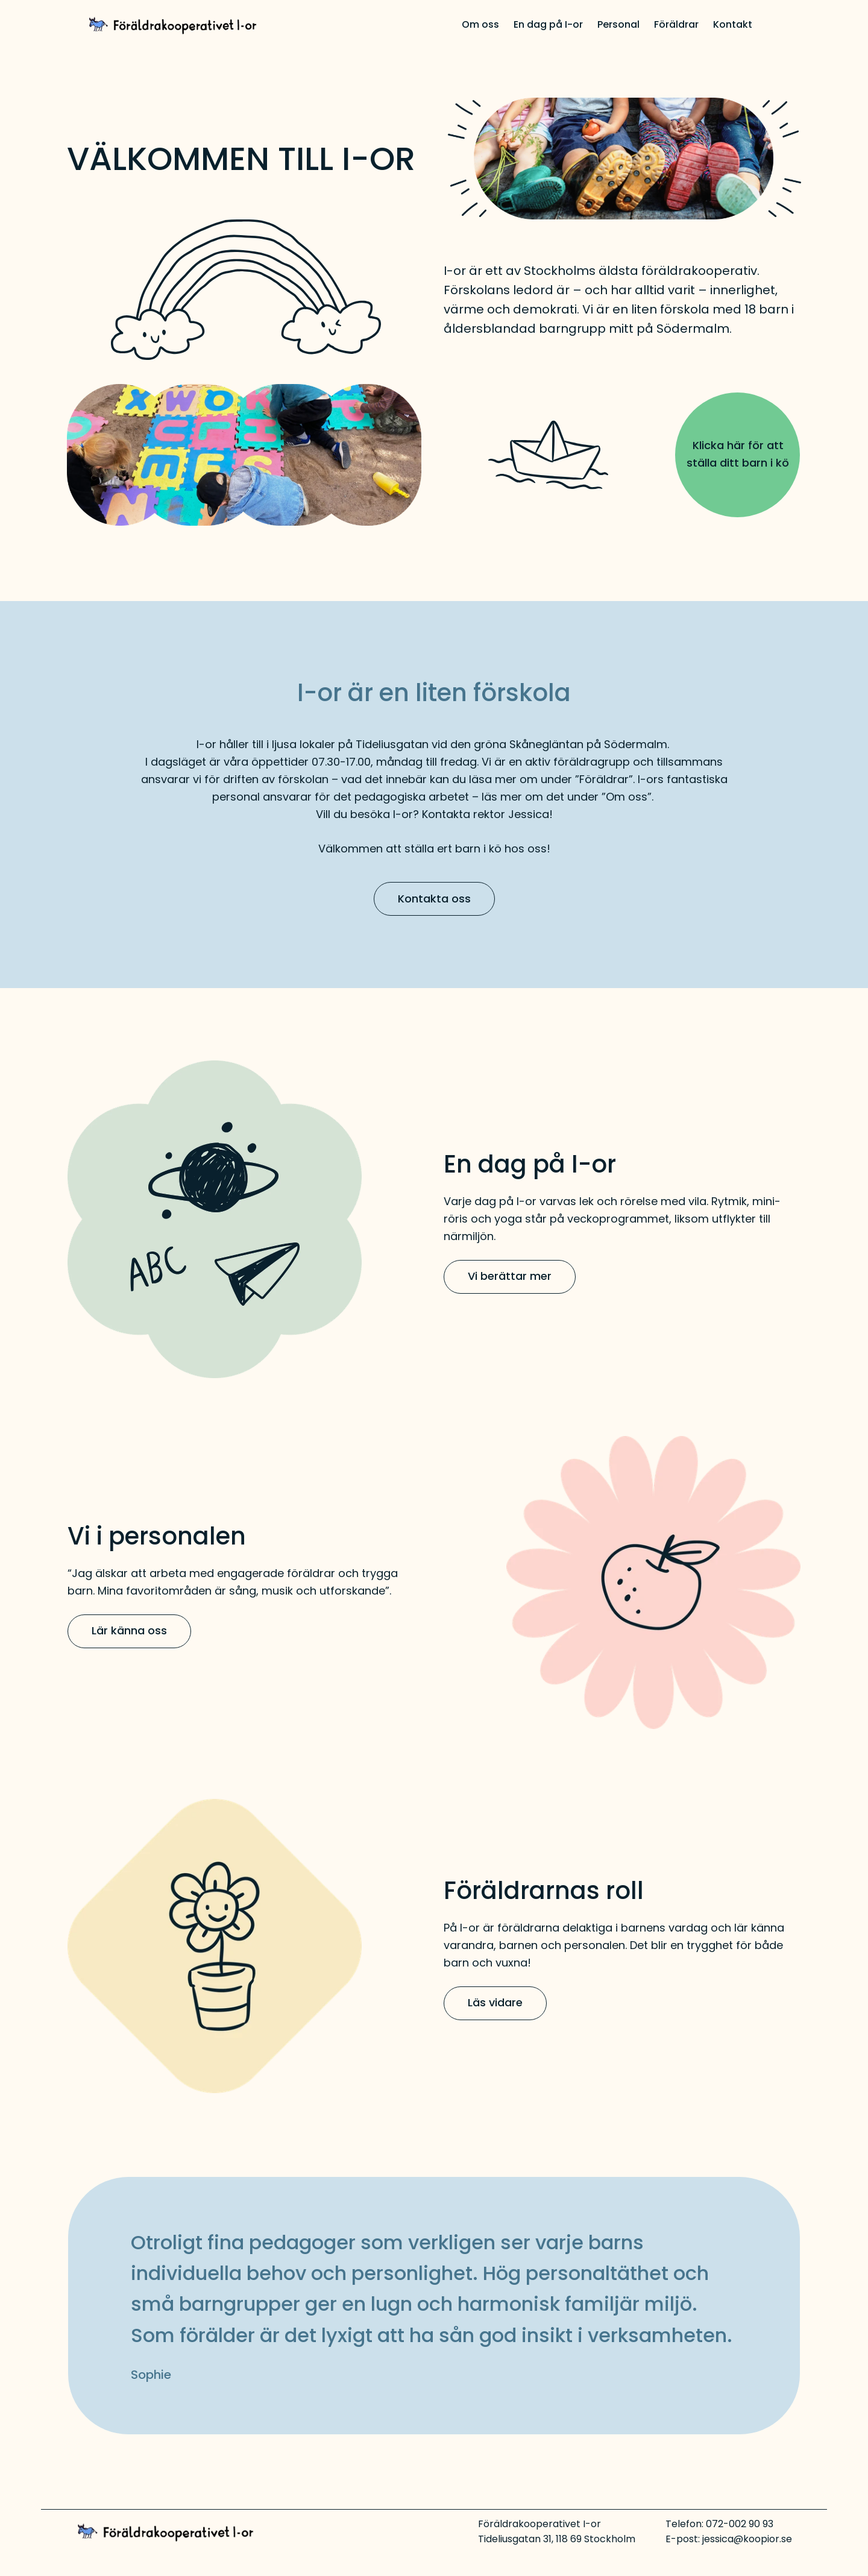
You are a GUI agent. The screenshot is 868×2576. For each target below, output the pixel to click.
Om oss (480, 24)
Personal (618, 24)
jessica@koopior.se (747, 2539)
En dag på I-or (548, 24)
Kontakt (732, 24)
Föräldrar (676, 24)
